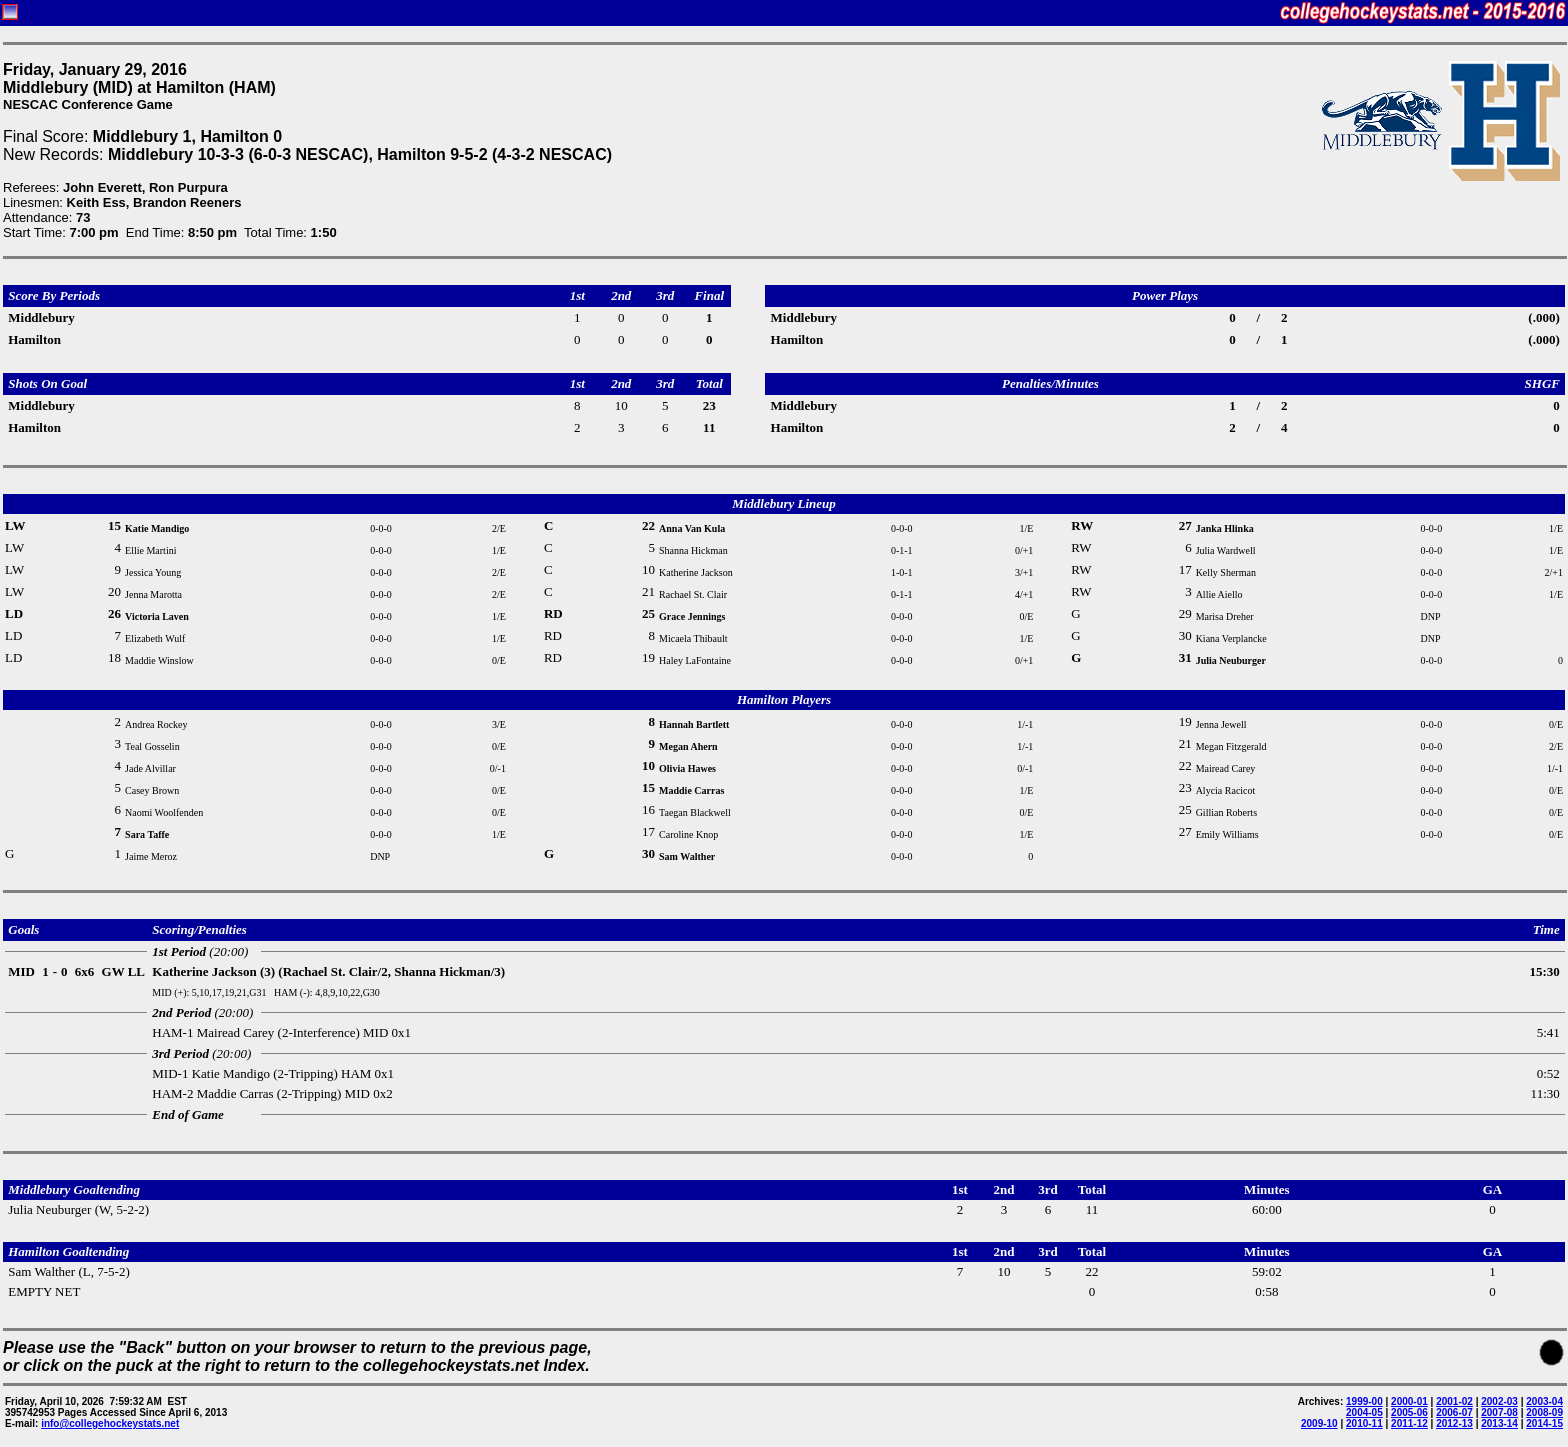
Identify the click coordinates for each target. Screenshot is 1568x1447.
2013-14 (1499, 1423)
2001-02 (1454, 1401)
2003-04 (1544, 1401)
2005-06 (1409, 1412)
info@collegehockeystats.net (110, 1423)
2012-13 (1454, 1423)
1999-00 (1364, 1401)
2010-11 (1364, 1423)
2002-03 (1499, 1401)
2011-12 (1409, 1423)
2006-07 (1454, 1412)
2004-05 (1364, 1412)
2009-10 (1319, 1423)
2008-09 (1544, 1412)
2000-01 (1409, 1401)
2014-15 (1544, 1423)
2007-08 (1499, 1412)
